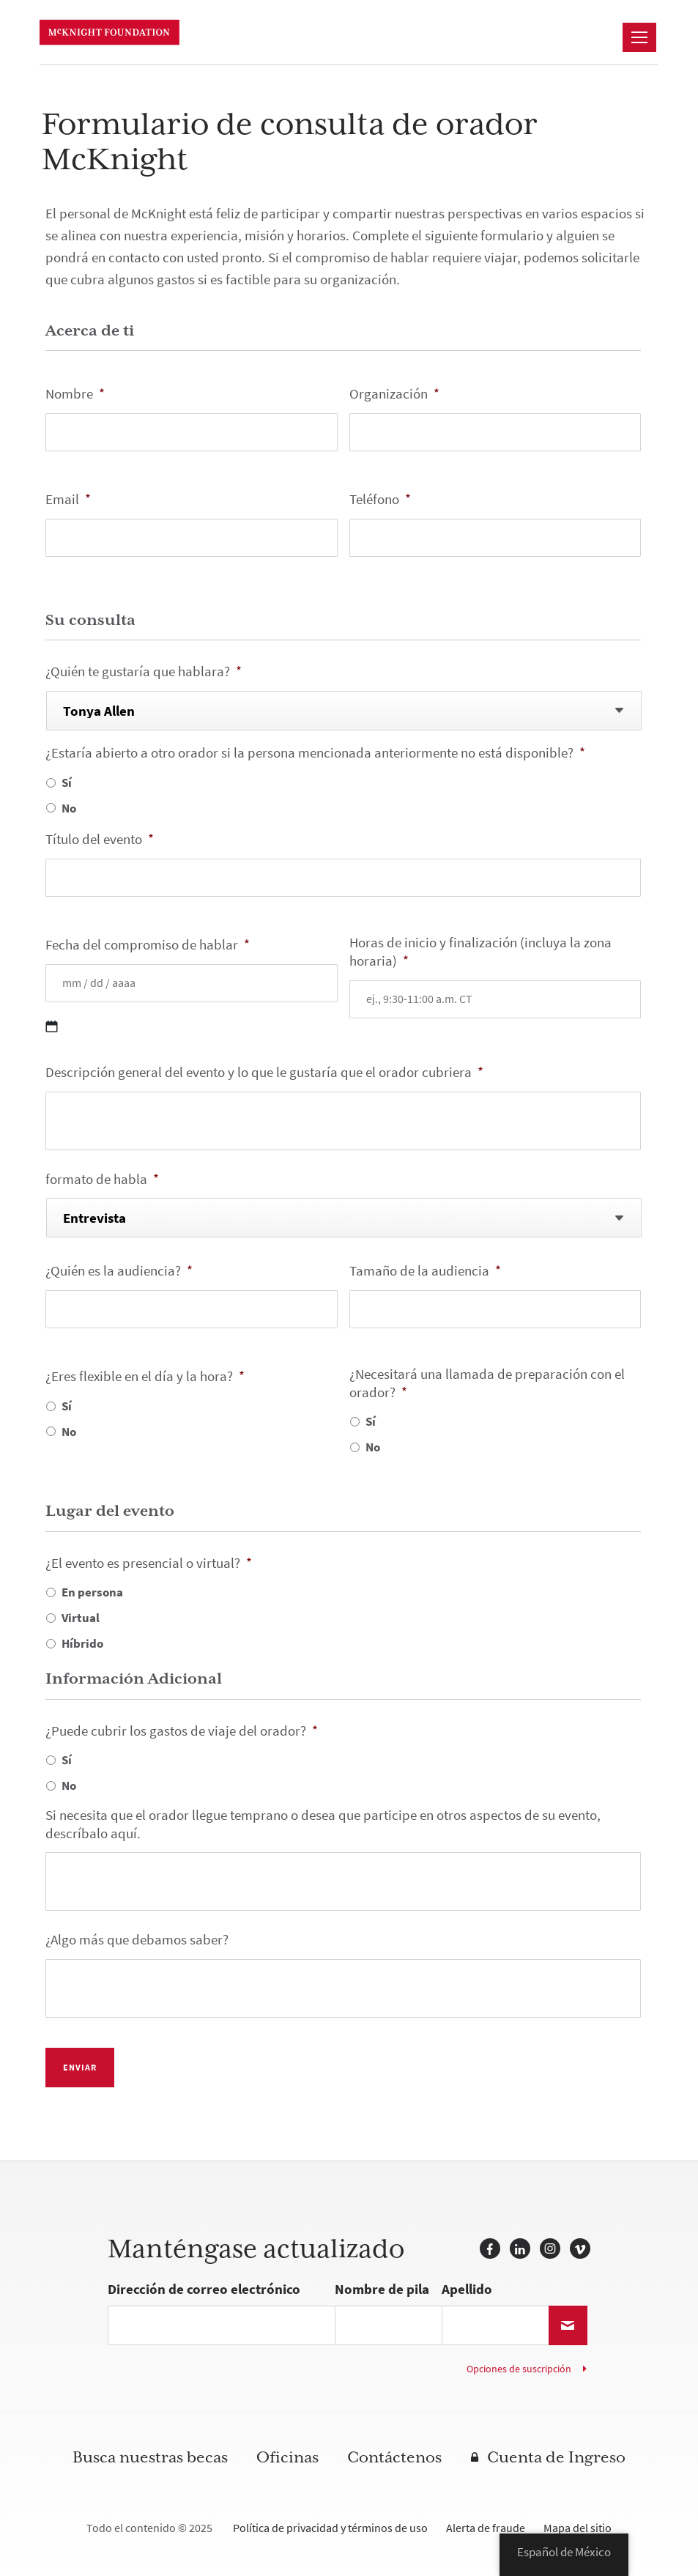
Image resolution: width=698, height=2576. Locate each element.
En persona (92, 1592)
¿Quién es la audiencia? (119, 1271)
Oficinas (287, 2457)
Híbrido (82, 1643)
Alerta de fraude (485, 2528)
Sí (67, 782)
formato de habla (102, 1180)
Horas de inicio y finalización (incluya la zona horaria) (480, 952)
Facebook (490, 2248)
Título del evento (99, 840)
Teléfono (380, 500)
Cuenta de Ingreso (556, 2457)
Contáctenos (394, 2457)
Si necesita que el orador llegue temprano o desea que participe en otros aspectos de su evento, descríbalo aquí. (323, 1825)
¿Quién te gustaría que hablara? (143, 672)
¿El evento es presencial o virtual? (148, 1564)
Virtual (81, 1618)
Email (68, 500)
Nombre (75, 394)
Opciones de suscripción (519, 2369)
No (69, 808)
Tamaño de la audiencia (425, 1271)
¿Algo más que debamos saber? (137, 1940)
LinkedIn (520, 2248)
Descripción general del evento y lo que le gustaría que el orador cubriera (264, 1073)
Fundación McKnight (115, 33)
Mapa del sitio (577, 2528)
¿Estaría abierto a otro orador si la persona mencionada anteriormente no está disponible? (315, 753)
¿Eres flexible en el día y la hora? (145, 1377)
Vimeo (580, 2248)
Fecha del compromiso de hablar (147, 945)
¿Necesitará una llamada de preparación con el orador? (487, 1384)
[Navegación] (639, 37)
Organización (394, 394)
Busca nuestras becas (150, 2457)
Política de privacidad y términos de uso (330, 2528)
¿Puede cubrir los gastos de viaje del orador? (181, 1731)
